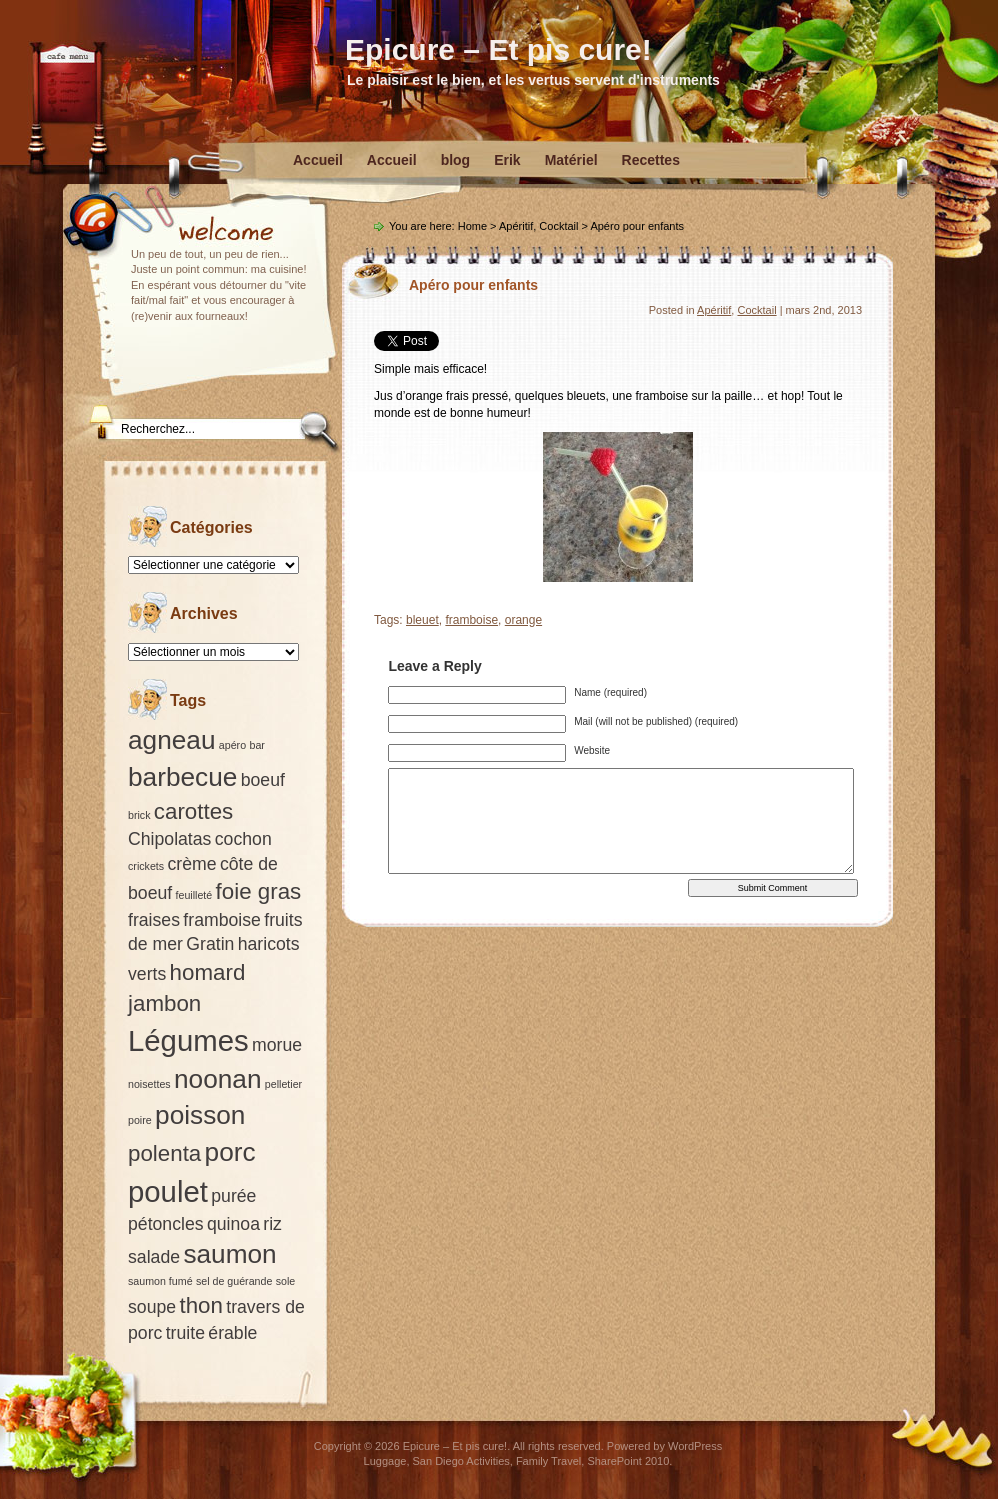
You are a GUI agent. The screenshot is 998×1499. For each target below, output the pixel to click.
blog (456, 160)
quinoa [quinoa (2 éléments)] (233, 1224)
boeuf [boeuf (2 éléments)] (263, 780)
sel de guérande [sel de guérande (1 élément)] (234, 1281)
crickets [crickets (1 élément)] (146, 866)
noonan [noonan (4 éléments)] (218, 1079)
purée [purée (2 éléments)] (233, 1196)
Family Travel (548, 1461)
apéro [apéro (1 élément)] (232, 745)
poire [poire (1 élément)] (140, 1120)
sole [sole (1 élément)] (286, 1281)
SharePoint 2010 (628, 1461)
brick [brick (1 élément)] (139, 815)
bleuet (422, 620)
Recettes (651, 160)
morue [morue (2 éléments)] (277, 1045)
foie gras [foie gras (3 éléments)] (259, 891)
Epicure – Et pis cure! (498, 49)
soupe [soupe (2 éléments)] (152, 1307)
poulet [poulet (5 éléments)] (168, 1191)
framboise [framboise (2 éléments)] (222, 920)
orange (523, 620)
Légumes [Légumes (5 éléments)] (188, 1040)
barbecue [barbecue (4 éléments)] (182, 777)
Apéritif (516, 226)
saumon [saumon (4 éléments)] (229, 1254)
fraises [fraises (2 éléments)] (154, 920)
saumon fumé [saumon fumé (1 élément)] (160, 1281)
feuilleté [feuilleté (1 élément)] (194, 895)
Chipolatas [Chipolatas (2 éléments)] (169, 839)
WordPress (695, 1446)
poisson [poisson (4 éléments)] (200, 1115)
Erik (507, 160)
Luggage (385, 1461)
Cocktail (558, 226)
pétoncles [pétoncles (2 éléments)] (166, 1224)
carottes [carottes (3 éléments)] (193, 811)
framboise (471, 620)
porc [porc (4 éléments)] (230, 1152)
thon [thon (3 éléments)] (200, 1305)
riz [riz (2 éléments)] (272, 1224)
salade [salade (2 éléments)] (154, 1257)
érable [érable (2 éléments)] (232, 1333)
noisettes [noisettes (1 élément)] (149, 1084)
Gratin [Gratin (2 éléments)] (210, 944)
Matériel (571, 160)
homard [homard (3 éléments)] (208, 972)
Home (472, 226)
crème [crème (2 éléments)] (191, 864)
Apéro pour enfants (473, 285)
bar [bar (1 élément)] (256, 745)
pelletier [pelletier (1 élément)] (283, 1084)
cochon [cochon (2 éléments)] (243, 839)
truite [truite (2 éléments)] (185, 1333)
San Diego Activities (461, 1461)
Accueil (318, 160)
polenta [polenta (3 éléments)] (164, 1153)
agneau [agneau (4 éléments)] (172, 740)
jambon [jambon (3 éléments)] (164, 1003)
